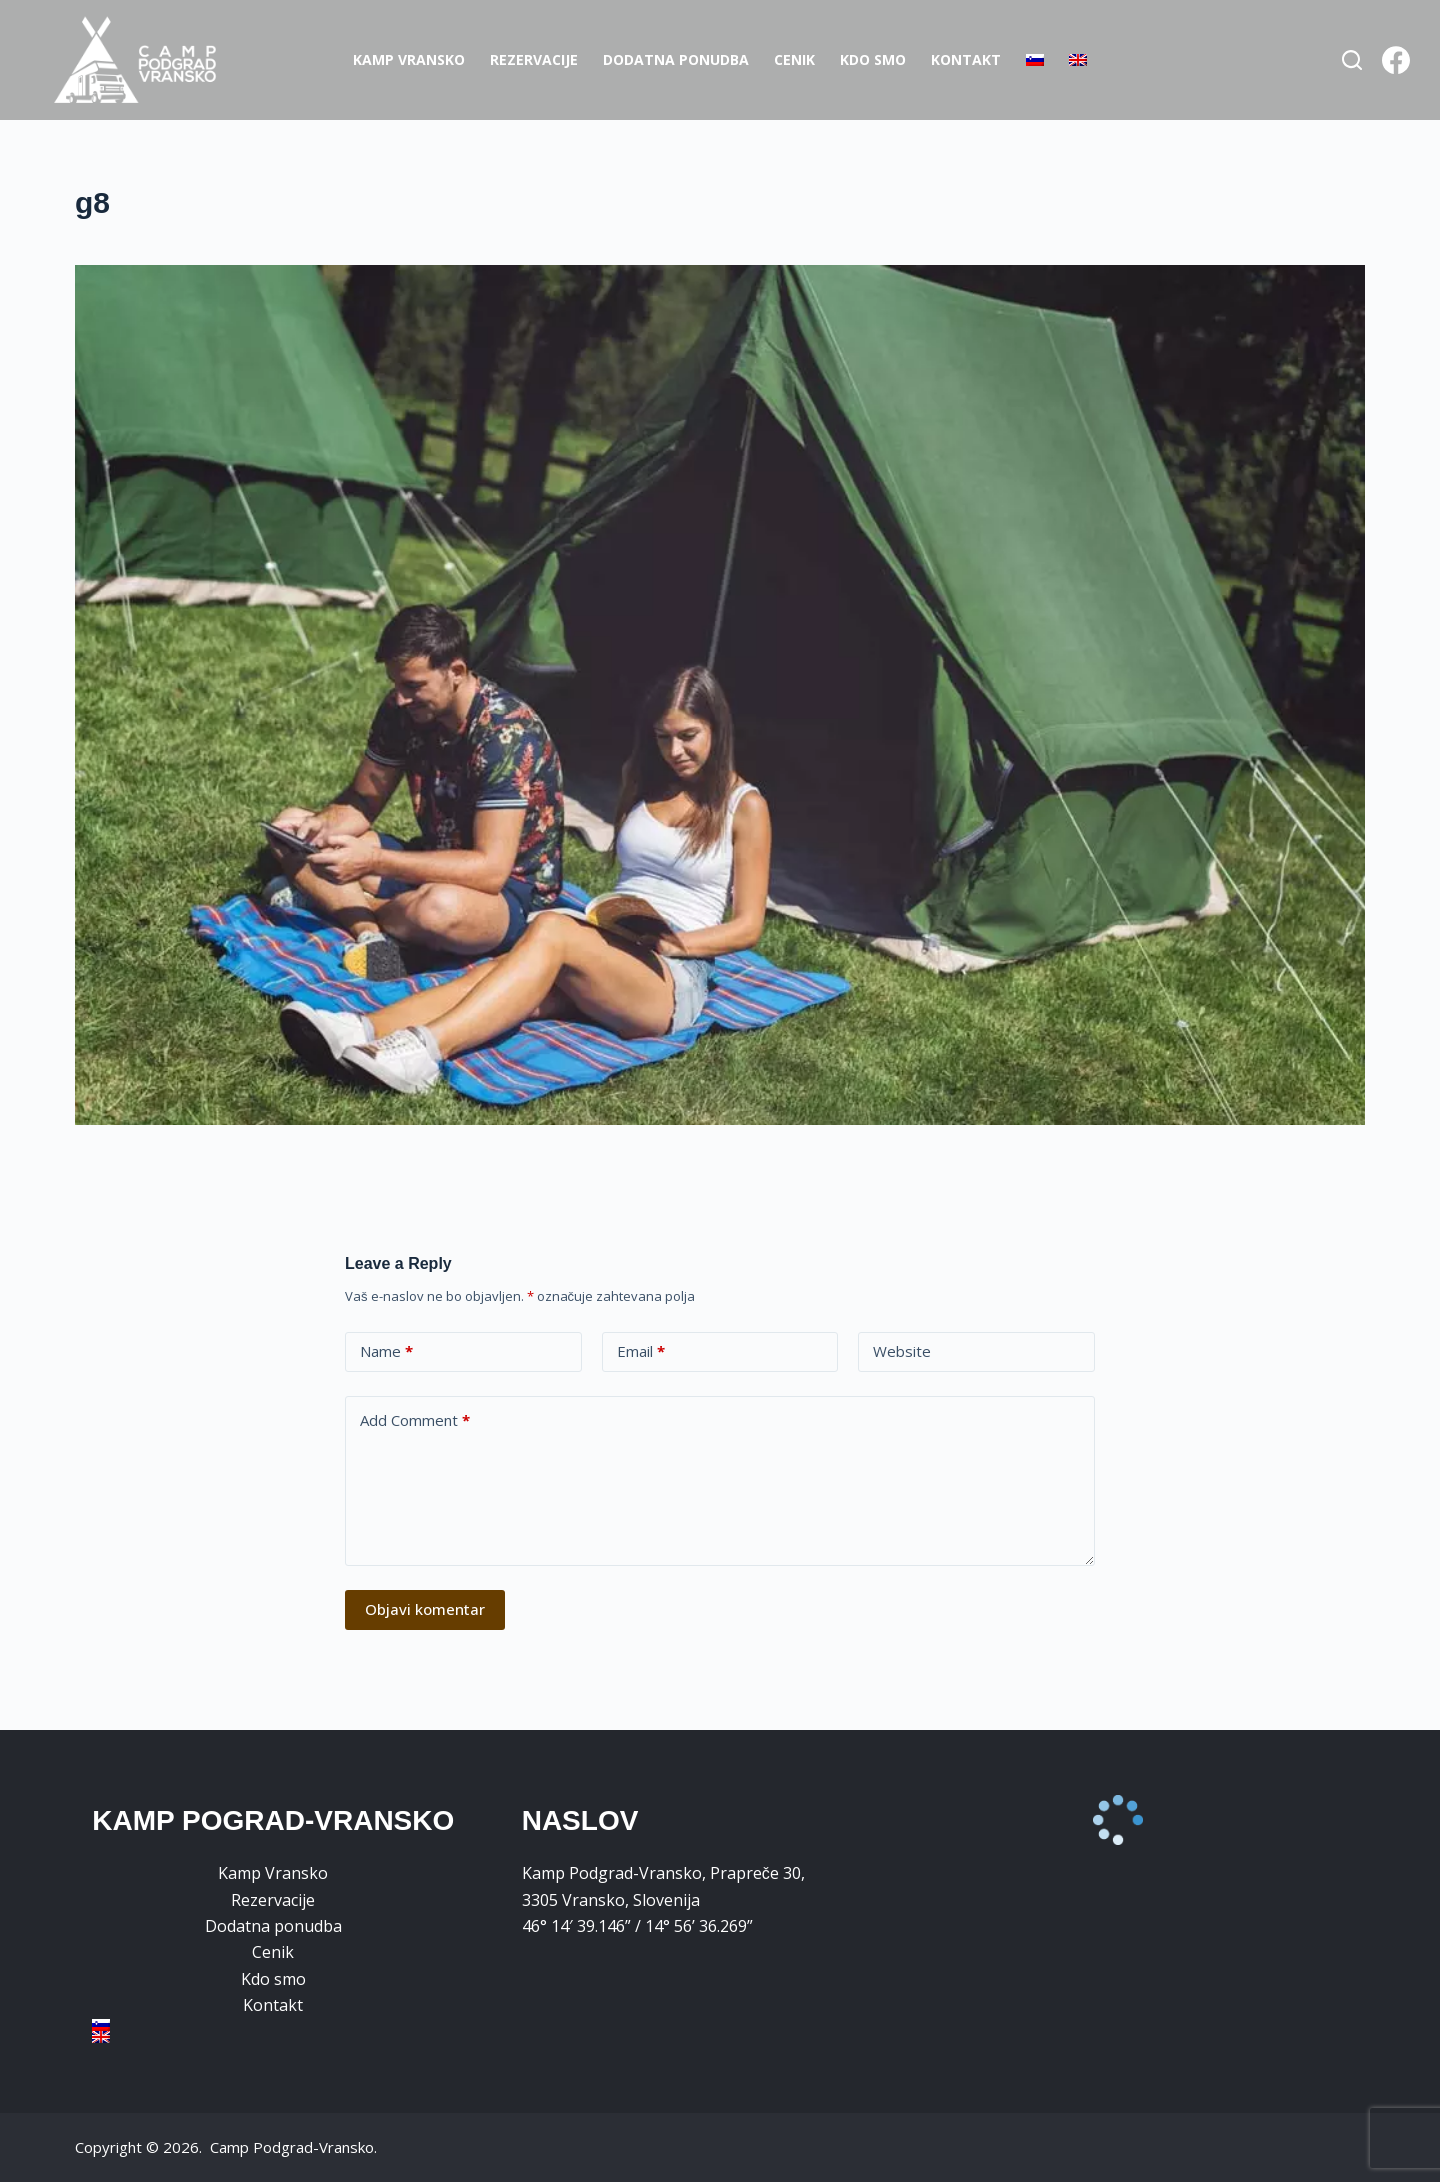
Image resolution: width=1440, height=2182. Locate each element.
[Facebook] (1396, 60)
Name (386, 1351)
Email (641, 1351)
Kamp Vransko (409, 59)
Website (902, 1351)
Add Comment (415, 1420)
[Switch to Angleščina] (1078, 60)
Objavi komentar (425, 1609)
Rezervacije (534, 59)
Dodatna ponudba (676, 59)
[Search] (1352, 60)
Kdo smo (873, 59)
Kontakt (966, 59)
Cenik (794, 59)
